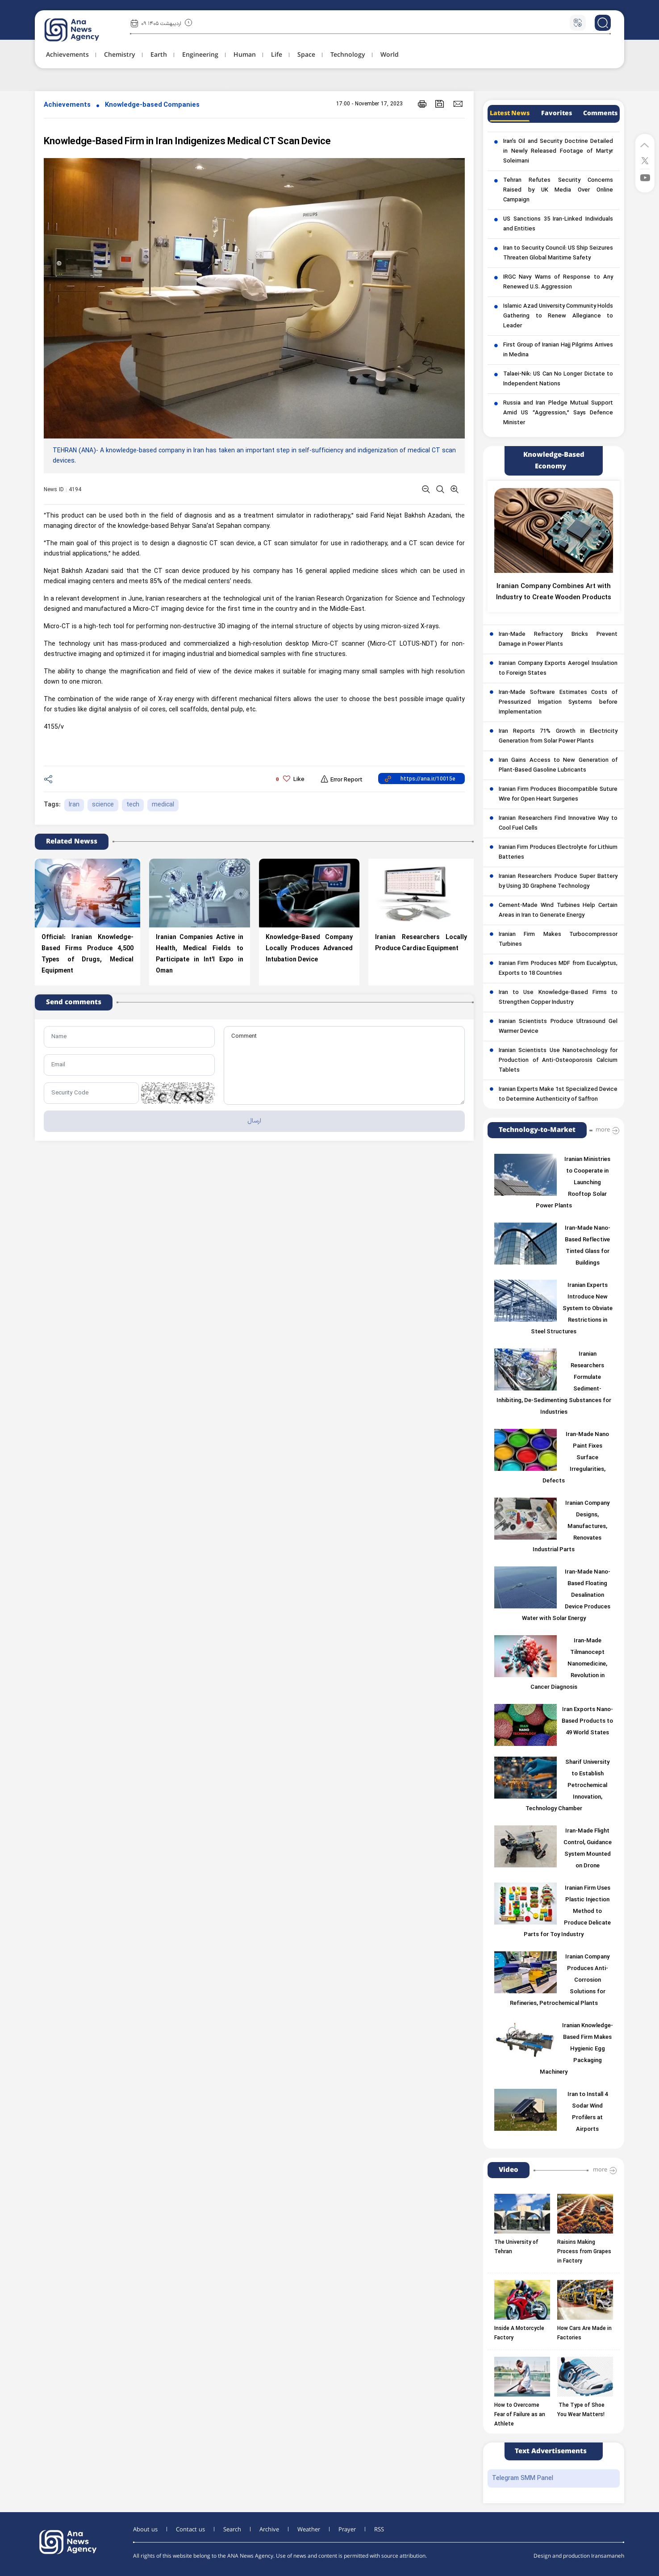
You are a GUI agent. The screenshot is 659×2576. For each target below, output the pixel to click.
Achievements (67, 105)
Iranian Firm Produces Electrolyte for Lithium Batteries (558, 852)
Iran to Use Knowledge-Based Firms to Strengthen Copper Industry (558, 997)
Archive (269, 2529)
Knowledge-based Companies (152, 105)
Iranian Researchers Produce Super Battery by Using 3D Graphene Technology (558, 881)
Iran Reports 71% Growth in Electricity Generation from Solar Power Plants (558, 736)
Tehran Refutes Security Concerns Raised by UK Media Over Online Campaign (558, 190)
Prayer (347, 2529)
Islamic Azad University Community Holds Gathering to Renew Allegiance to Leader (558, 316)
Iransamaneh (607, 2556)
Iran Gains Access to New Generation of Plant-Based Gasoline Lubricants (558, 765)
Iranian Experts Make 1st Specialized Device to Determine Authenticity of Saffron (558, 1094)
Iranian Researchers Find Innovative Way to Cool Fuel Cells (558, 823)
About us (145, 2529)
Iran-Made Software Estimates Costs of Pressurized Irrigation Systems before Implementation (558, 702)
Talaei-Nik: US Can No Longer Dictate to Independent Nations (558, 379)
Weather (308, 2529)
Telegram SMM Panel (522, 2478)
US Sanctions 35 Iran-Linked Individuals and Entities (558, 224)
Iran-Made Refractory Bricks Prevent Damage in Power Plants (558, 639)
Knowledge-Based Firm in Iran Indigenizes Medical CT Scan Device (187, 141)
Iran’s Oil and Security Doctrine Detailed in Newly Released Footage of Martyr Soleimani (558, 151)
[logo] (81, 30)
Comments (600, 113)
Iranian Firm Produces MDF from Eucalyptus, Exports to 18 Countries (558, 968)
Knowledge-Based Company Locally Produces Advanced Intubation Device (309, 948)
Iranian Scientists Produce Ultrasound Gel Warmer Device (558, 1026)
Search (232, 2529)
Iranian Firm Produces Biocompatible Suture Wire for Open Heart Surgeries (558, 794)
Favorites (556, 113)
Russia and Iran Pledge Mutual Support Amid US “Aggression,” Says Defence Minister (558, 413)
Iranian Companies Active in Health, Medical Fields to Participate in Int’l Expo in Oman (199, 954)
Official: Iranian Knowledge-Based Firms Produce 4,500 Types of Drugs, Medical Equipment (87, 954)
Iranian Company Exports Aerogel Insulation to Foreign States (558, 668)
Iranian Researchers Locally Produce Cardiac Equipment (421, 943)
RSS (379, 2529)
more (603, 1129)
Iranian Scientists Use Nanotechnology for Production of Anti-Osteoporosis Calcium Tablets (558, 1060)
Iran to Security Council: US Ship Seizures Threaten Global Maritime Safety (558, 253)
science (103, 805)
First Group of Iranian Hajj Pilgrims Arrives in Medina (558, 350)
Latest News (510, 113)
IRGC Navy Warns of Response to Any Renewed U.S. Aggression (558, 282)
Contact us (190, 2529)
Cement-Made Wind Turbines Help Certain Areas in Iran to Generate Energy (558, 910)
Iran (74, 805)
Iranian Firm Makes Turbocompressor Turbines (558, 939)
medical (163, 805)
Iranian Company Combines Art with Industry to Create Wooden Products (553, 592)
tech (132, 805)
